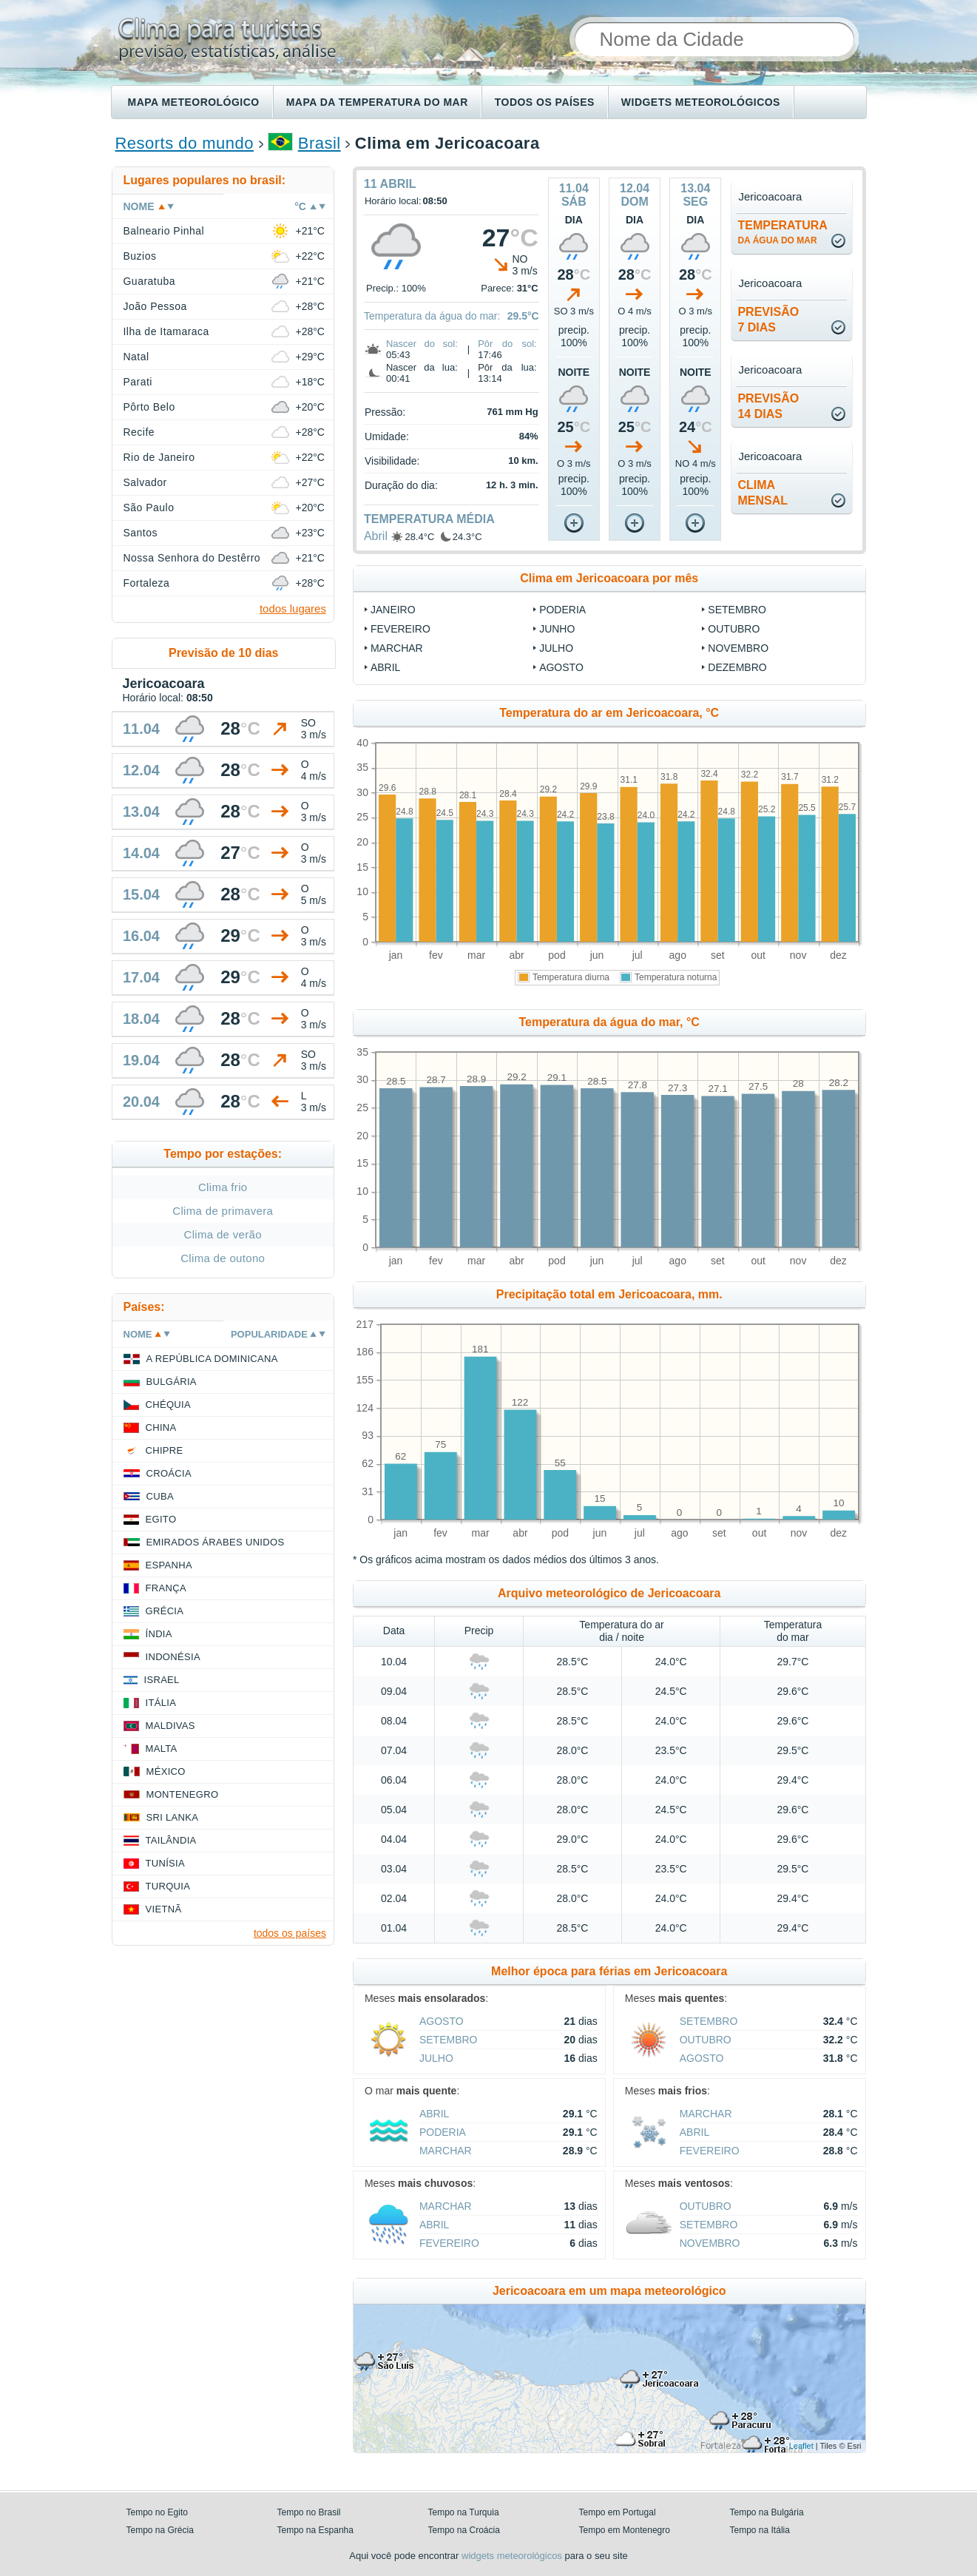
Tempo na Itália (760, 2530)
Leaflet (801, 2445)
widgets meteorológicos (512, 2555)
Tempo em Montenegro (624, 2530)
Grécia (165, 1610)
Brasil (319, 143)
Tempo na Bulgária (767, 2512)
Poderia (562, 610)
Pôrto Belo (149, 407)
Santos (141, 533)
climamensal (762, 493)
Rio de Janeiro (159, 457)
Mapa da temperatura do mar (377, 102)
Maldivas (170, 1725)
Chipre (164, 1450)
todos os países (290, 1933)
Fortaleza (147, 583)
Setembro (737, 610)
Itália (161, 1702)
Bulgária (171, 1381)
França (166, 1588)
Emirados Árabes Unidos (215, 1542)
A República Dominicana (212, 1358)
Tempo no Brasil (309, 2512)
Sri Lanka (172, 1817)
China (161, 1427)
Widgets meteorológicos (700, 102)
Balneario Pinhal (164, 231)
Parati (138, 382)
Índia (159, 1633)
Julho (556, 648)
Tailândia (171, 1840)
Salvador (145, 482)
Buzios (140, 256)
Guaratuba (149, 281)
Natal (136, 357)
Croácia (169, 1473)
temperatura (782, 232)
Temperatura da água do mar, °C (609, 1022)
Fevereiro (400, 629)
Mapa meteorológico (194, 102)
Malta (162, 1748)
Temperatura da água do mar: (432, 316)
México (166, 1771)
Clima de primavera (222, 1210)
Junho (557, 629)
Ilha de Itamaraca (166, 331)
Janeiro (393, 610)
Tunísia (166, 1863)
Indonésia (173, 1656)
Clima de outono (222, 1258)
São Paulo (149, 507)
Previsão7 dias (768, 320)
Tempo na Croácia (464, 2530)
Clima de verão (223, 1234)
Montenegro (182, 1794)
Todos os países (545, 102)
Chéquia (168, 1404)
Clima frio (223, 1187)
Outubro (734, 629)
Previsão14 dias (768, 406)
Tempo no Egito (157, 2512)
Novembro (738, 648)
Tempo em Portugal (617, 2512)
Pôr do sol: (507, 343)
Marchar (397, 648)
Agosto (561, 667)
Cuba (160, 1496)
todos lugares (293, 608)
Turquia (168, 1886)
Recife (139, 432)
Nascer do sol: (422, 343)
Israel (162, 1679)
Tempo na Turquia (463, 2512)
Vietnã (164, 1909)
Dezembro (737, 667)
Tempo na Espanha (315, 2530)
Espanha (169, 1565)
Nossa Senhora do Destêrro (192, 558)
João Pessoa (155, 306)
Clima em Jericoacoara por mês (609, 578)
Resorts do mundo (184, 143)
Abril (376, 536)
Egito (161, 1519)
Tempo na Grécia (160, 2530)
